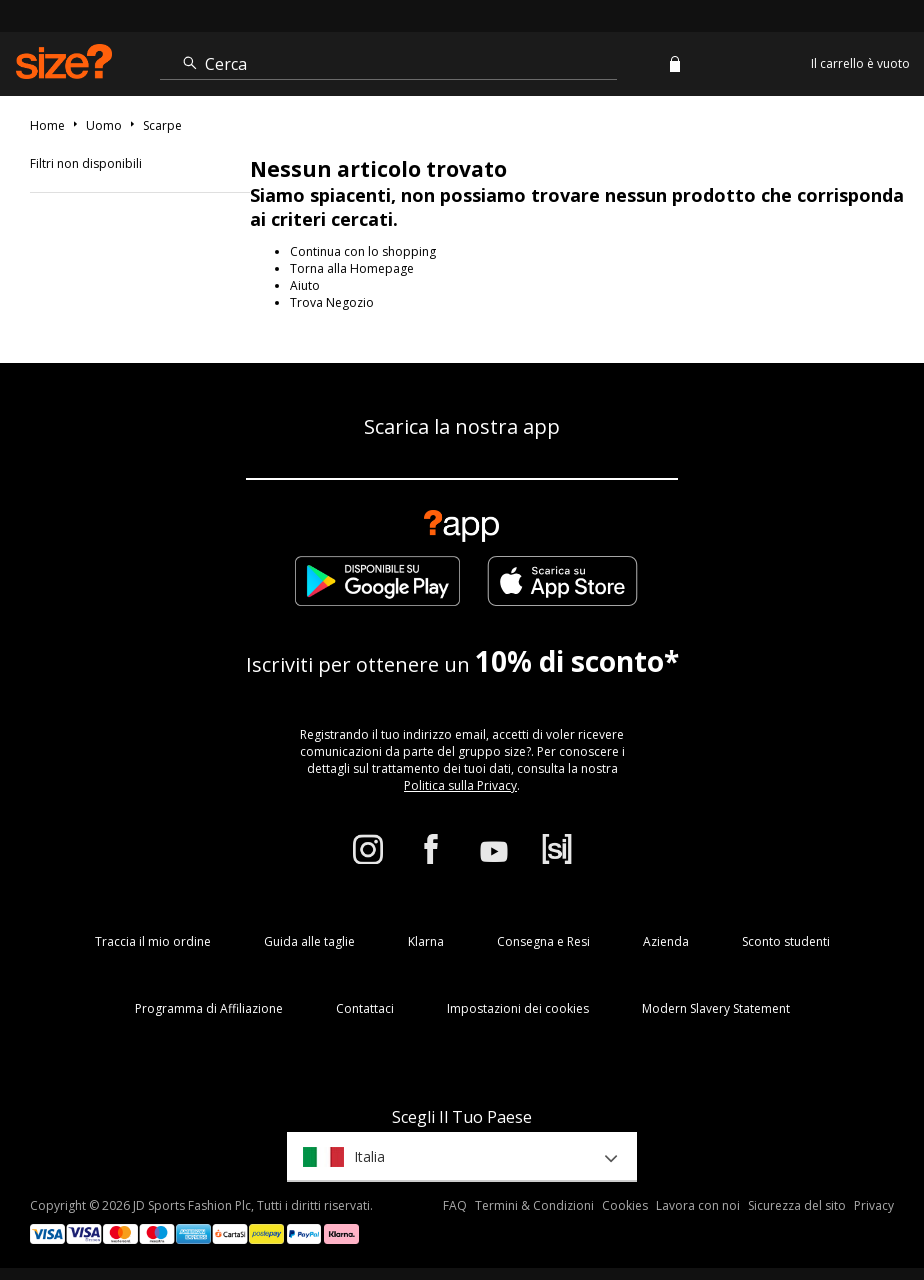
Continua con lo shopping (363, 251)
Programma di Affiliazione (209, 1008)
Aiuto (305, 285)
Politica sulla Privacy (460, 785)
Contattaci (365, 1008)
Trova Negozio (332, 302)
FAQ (455, 1205)
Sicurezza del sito (797, 1205)
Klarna (426, 941)
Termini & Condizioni (534, 1205)
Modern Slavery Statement (716, 1008)
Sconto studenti (786, 941)
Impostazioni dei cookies (518, 1008)
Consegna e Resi (543, 941)
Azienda (666, 941)
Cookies (625, 1205)
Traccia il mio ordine (153, 941)
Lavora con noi (698, 1205)
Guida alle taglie (309, 941)
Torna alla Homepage (352, 268)
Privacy (874, 1205)
